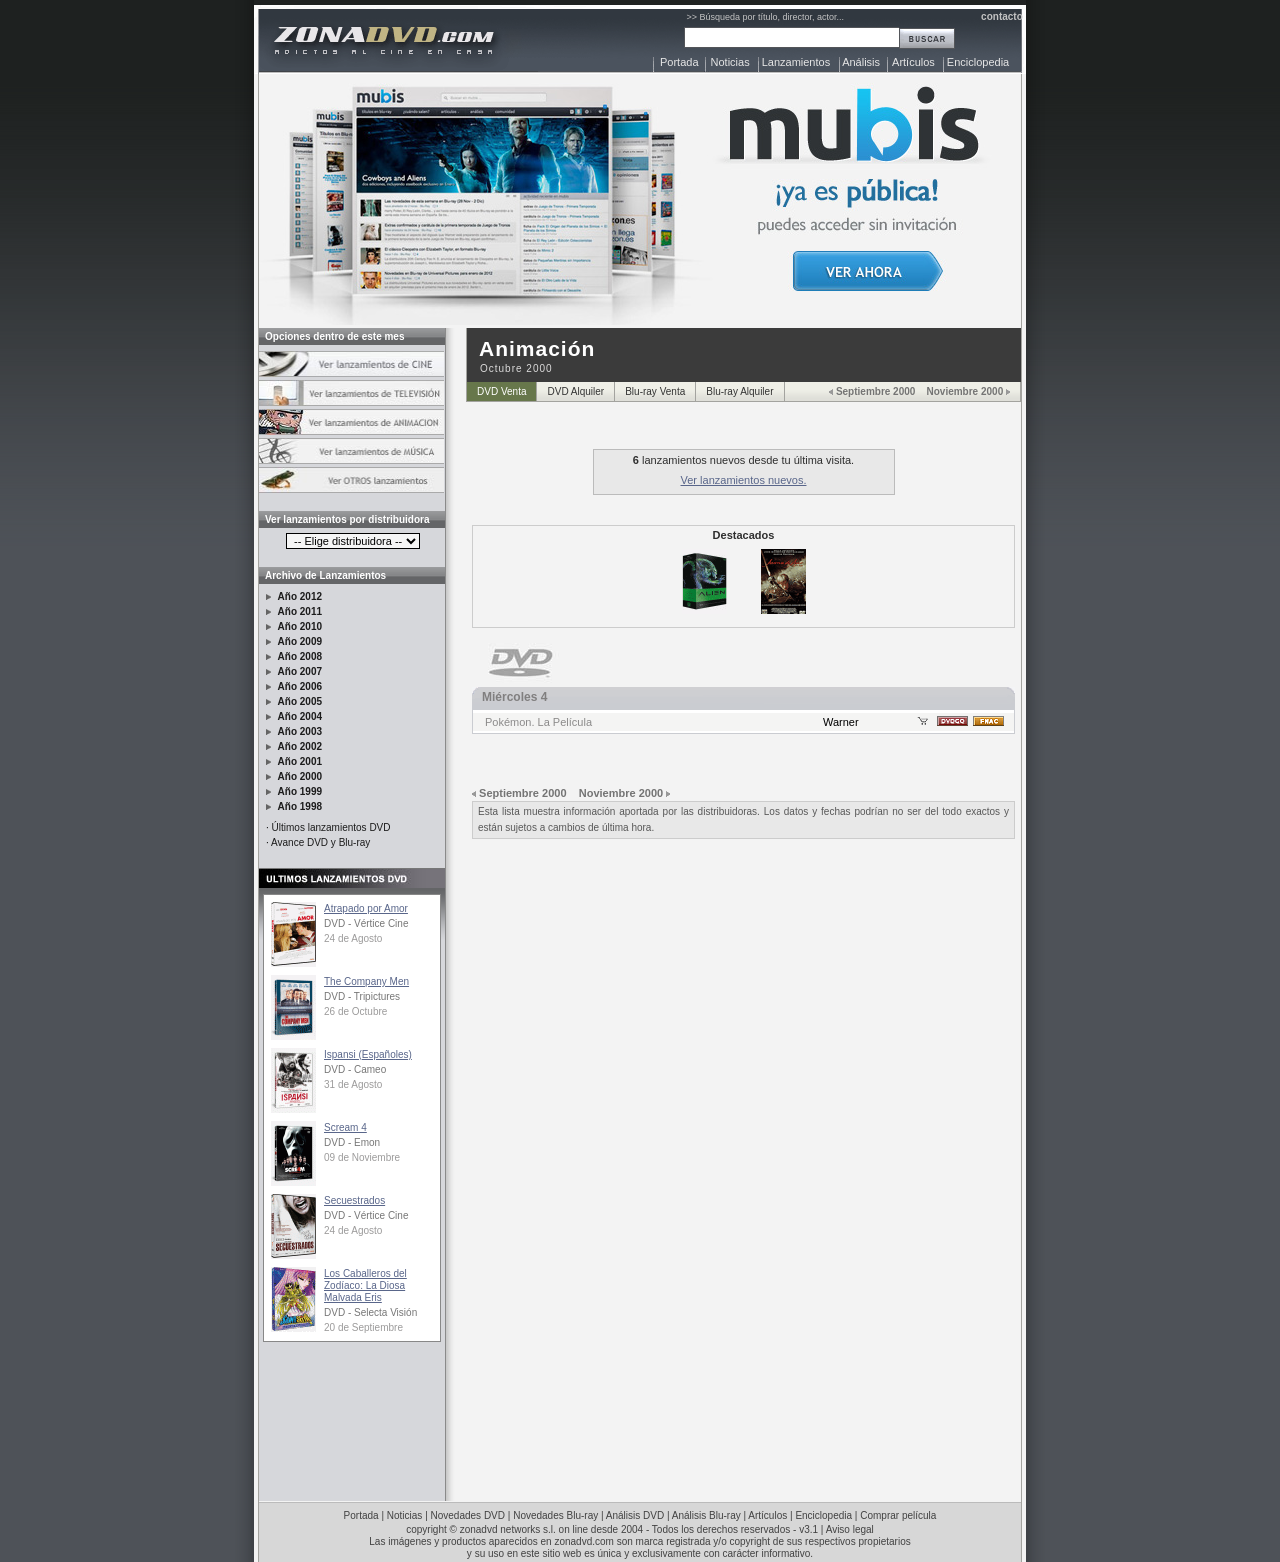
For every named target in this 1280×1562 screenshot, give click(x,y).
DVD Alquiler (575, 391)
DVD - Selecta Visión (370, 1312)
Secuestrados (354, 1200)
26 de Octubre (355, 1011)
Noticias (730, 62)
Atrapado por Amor (366, 908)
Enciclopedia (978, 62)
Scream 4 (345, 1127)
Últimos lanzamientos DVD (331, 827)
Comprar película (898, 1515)
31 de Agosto (353, 1084)
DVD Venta (501, 391)
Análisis (861, 62)
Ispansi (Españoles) (368, 1054)
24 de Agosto (353, 938)
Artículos (913, 62)
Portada (679, 62)
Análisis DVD (635, 1515)
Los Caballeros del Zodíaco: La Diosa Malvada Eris (365, 1285)
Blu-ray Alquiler (739, 391)
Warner (841, 722)
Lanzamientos (796, 62)
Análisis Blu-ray (706, 1515)
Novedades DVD (468, 1515)
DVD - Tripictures (362, 996)
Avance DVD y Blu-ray (320, 842)
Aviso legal (850, 1529)
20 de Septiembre (363, 1327)
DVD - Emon (352, 1142)
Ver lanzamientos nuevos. (744, 480)
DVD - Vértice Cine (366, 923)
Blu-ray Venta (655, 391)
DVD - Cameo (355, 1069)
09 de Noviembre (362, 1157)
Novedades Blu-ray (555, 1515)
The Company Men (366, 981)
